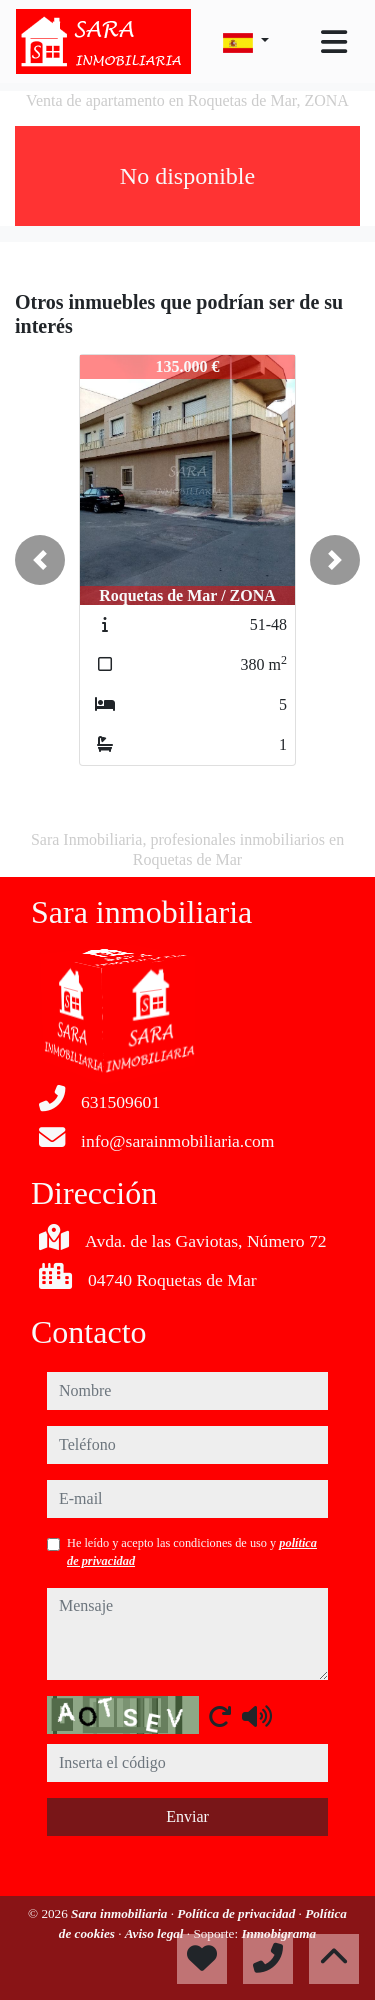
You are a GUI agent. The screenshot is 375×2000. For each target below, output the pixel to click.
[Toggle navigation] (334, 42)
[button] (40, 560)
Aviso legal (156, 1933)
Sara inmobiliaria (121, 1913)
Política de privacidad (237, 1913)
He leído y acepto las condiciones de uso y (192, 1552)
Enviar (187, 1816)
